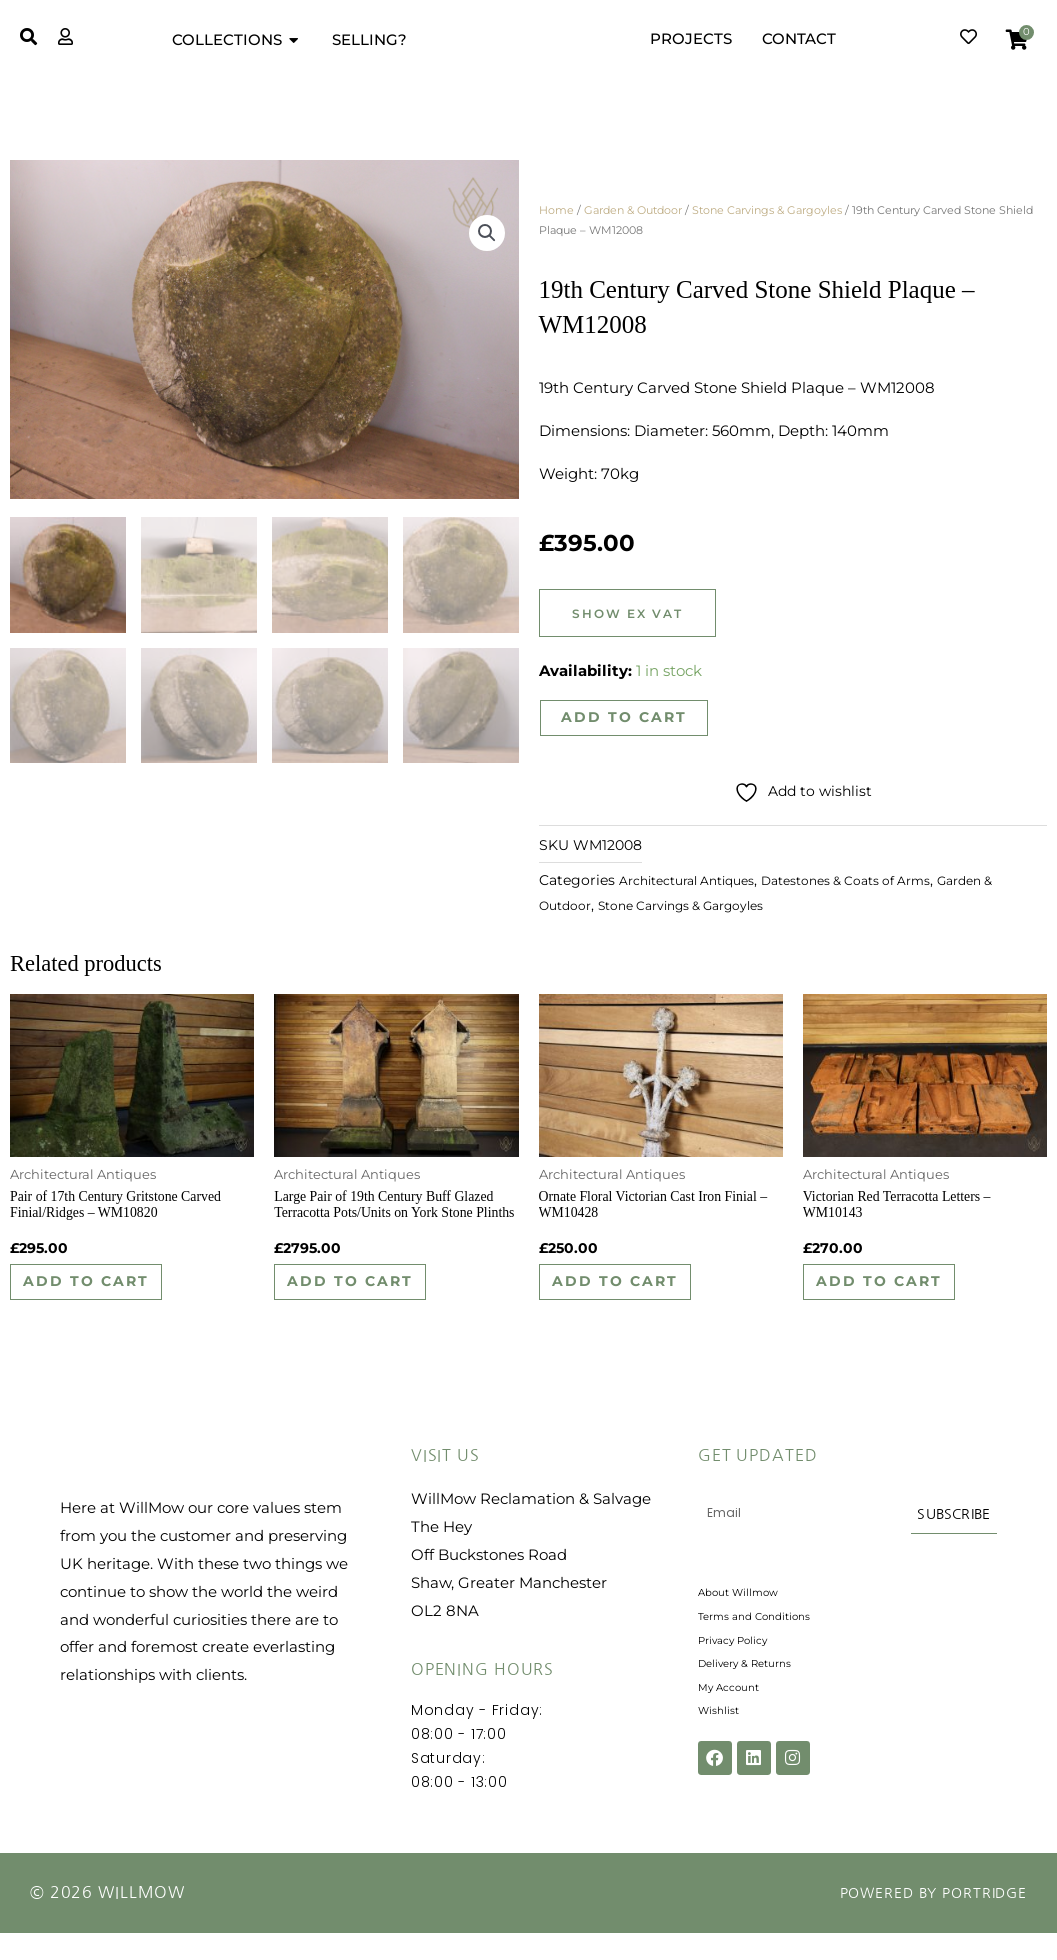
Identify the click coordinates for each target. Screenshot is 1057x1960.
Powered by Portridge (920, 1920)
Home (556, 210)
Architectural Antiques (697, 885)
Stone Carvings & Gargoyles (767, 210)
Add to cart (624, 718)
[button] (486, 238)
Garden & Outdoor (633, 210)
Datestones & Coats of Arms (881, 885)
